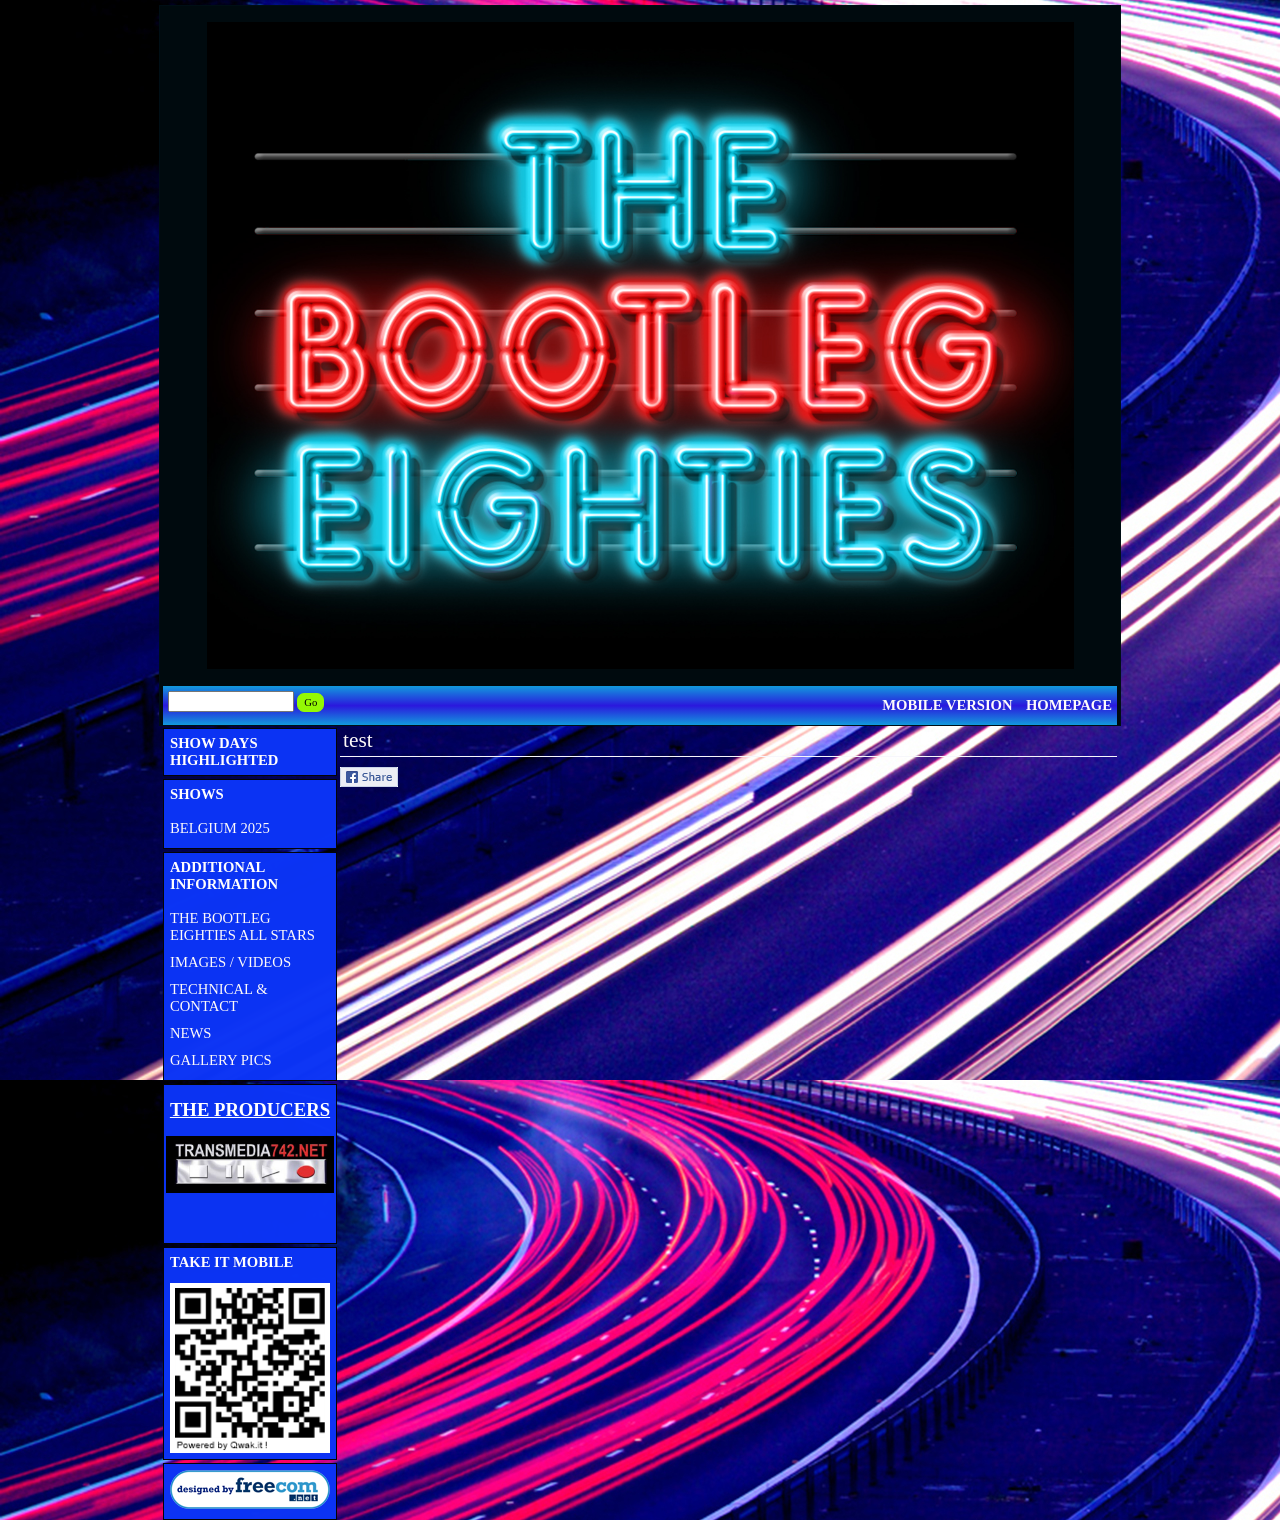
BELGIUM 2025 (220, 828)
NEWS (191, 1033)
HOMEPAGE (1069, 705)
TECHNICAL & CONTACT (219, 997)
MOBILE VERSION (947, 705)
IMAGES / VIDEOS (230, 962)
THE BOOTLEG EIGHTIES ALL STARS (242, 926)
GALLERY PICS (221, 1060)
